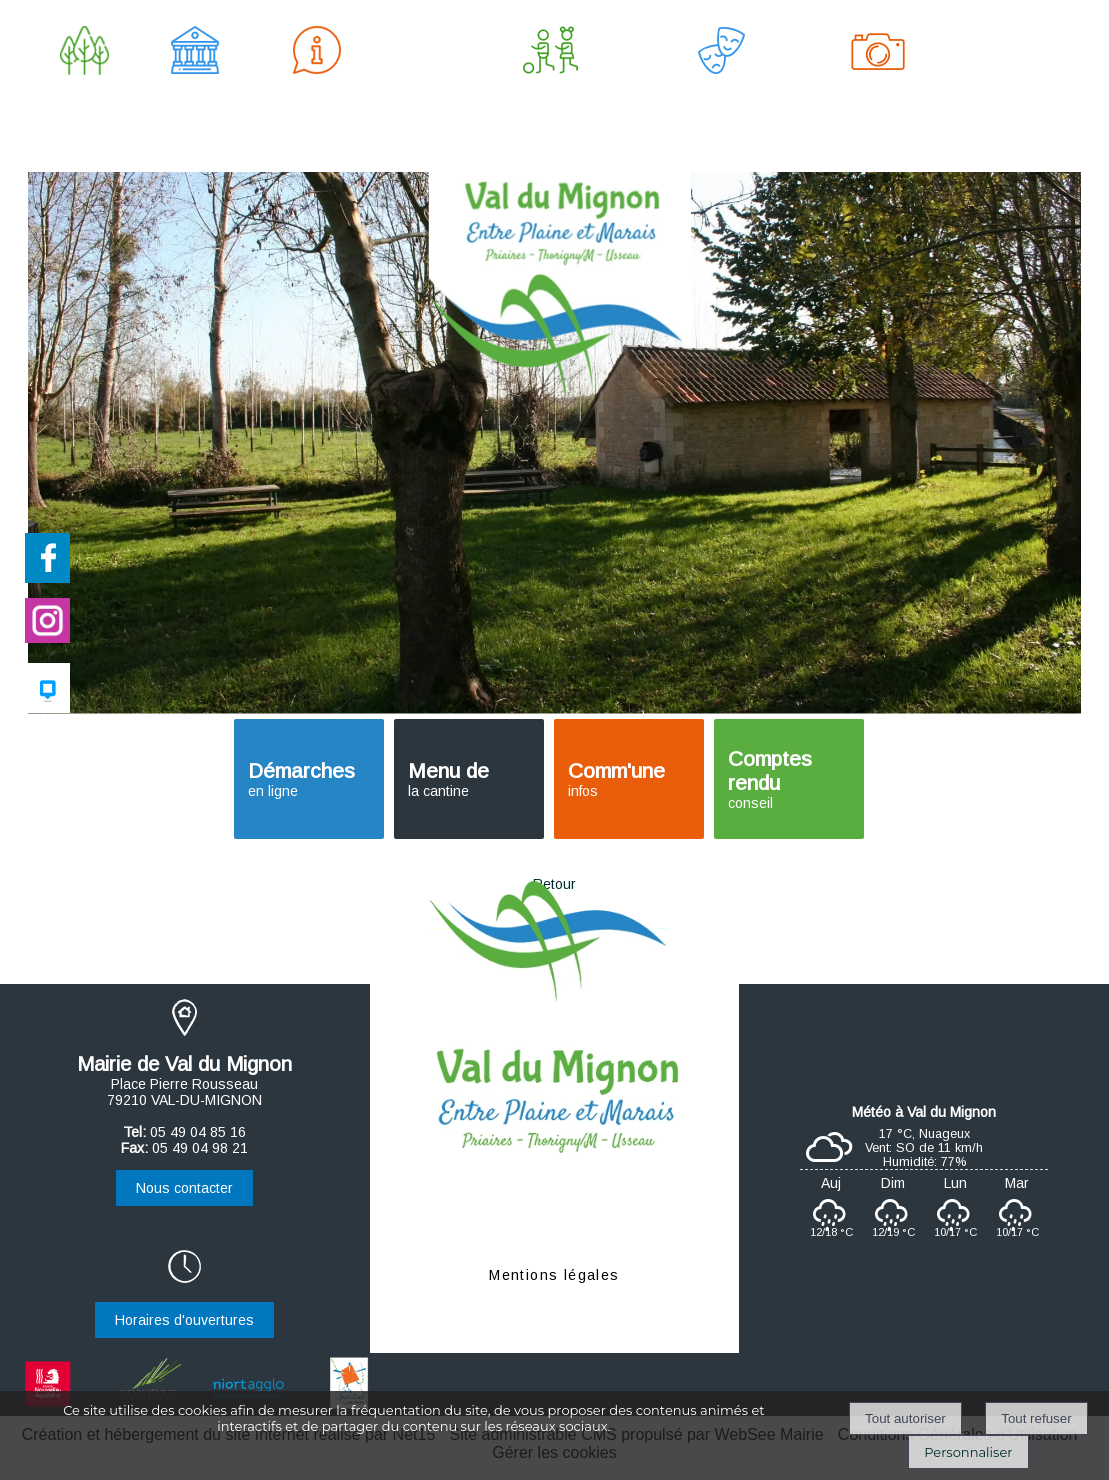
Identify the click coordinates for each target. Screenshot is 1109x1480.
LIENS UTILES (1012, 95)
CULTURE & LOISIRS (721, 95)
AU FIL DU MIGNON (878, 95)
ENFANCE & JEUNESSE (551, 95)
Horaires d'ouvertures (184, 1320)
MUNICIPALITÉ (195, 95)
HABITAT (419, 95)
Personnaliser (968, 1452)
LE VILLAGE (84, 95)
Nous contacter (184, 1188)
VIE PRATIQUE (316, 95)
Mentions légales (554, 1275)
